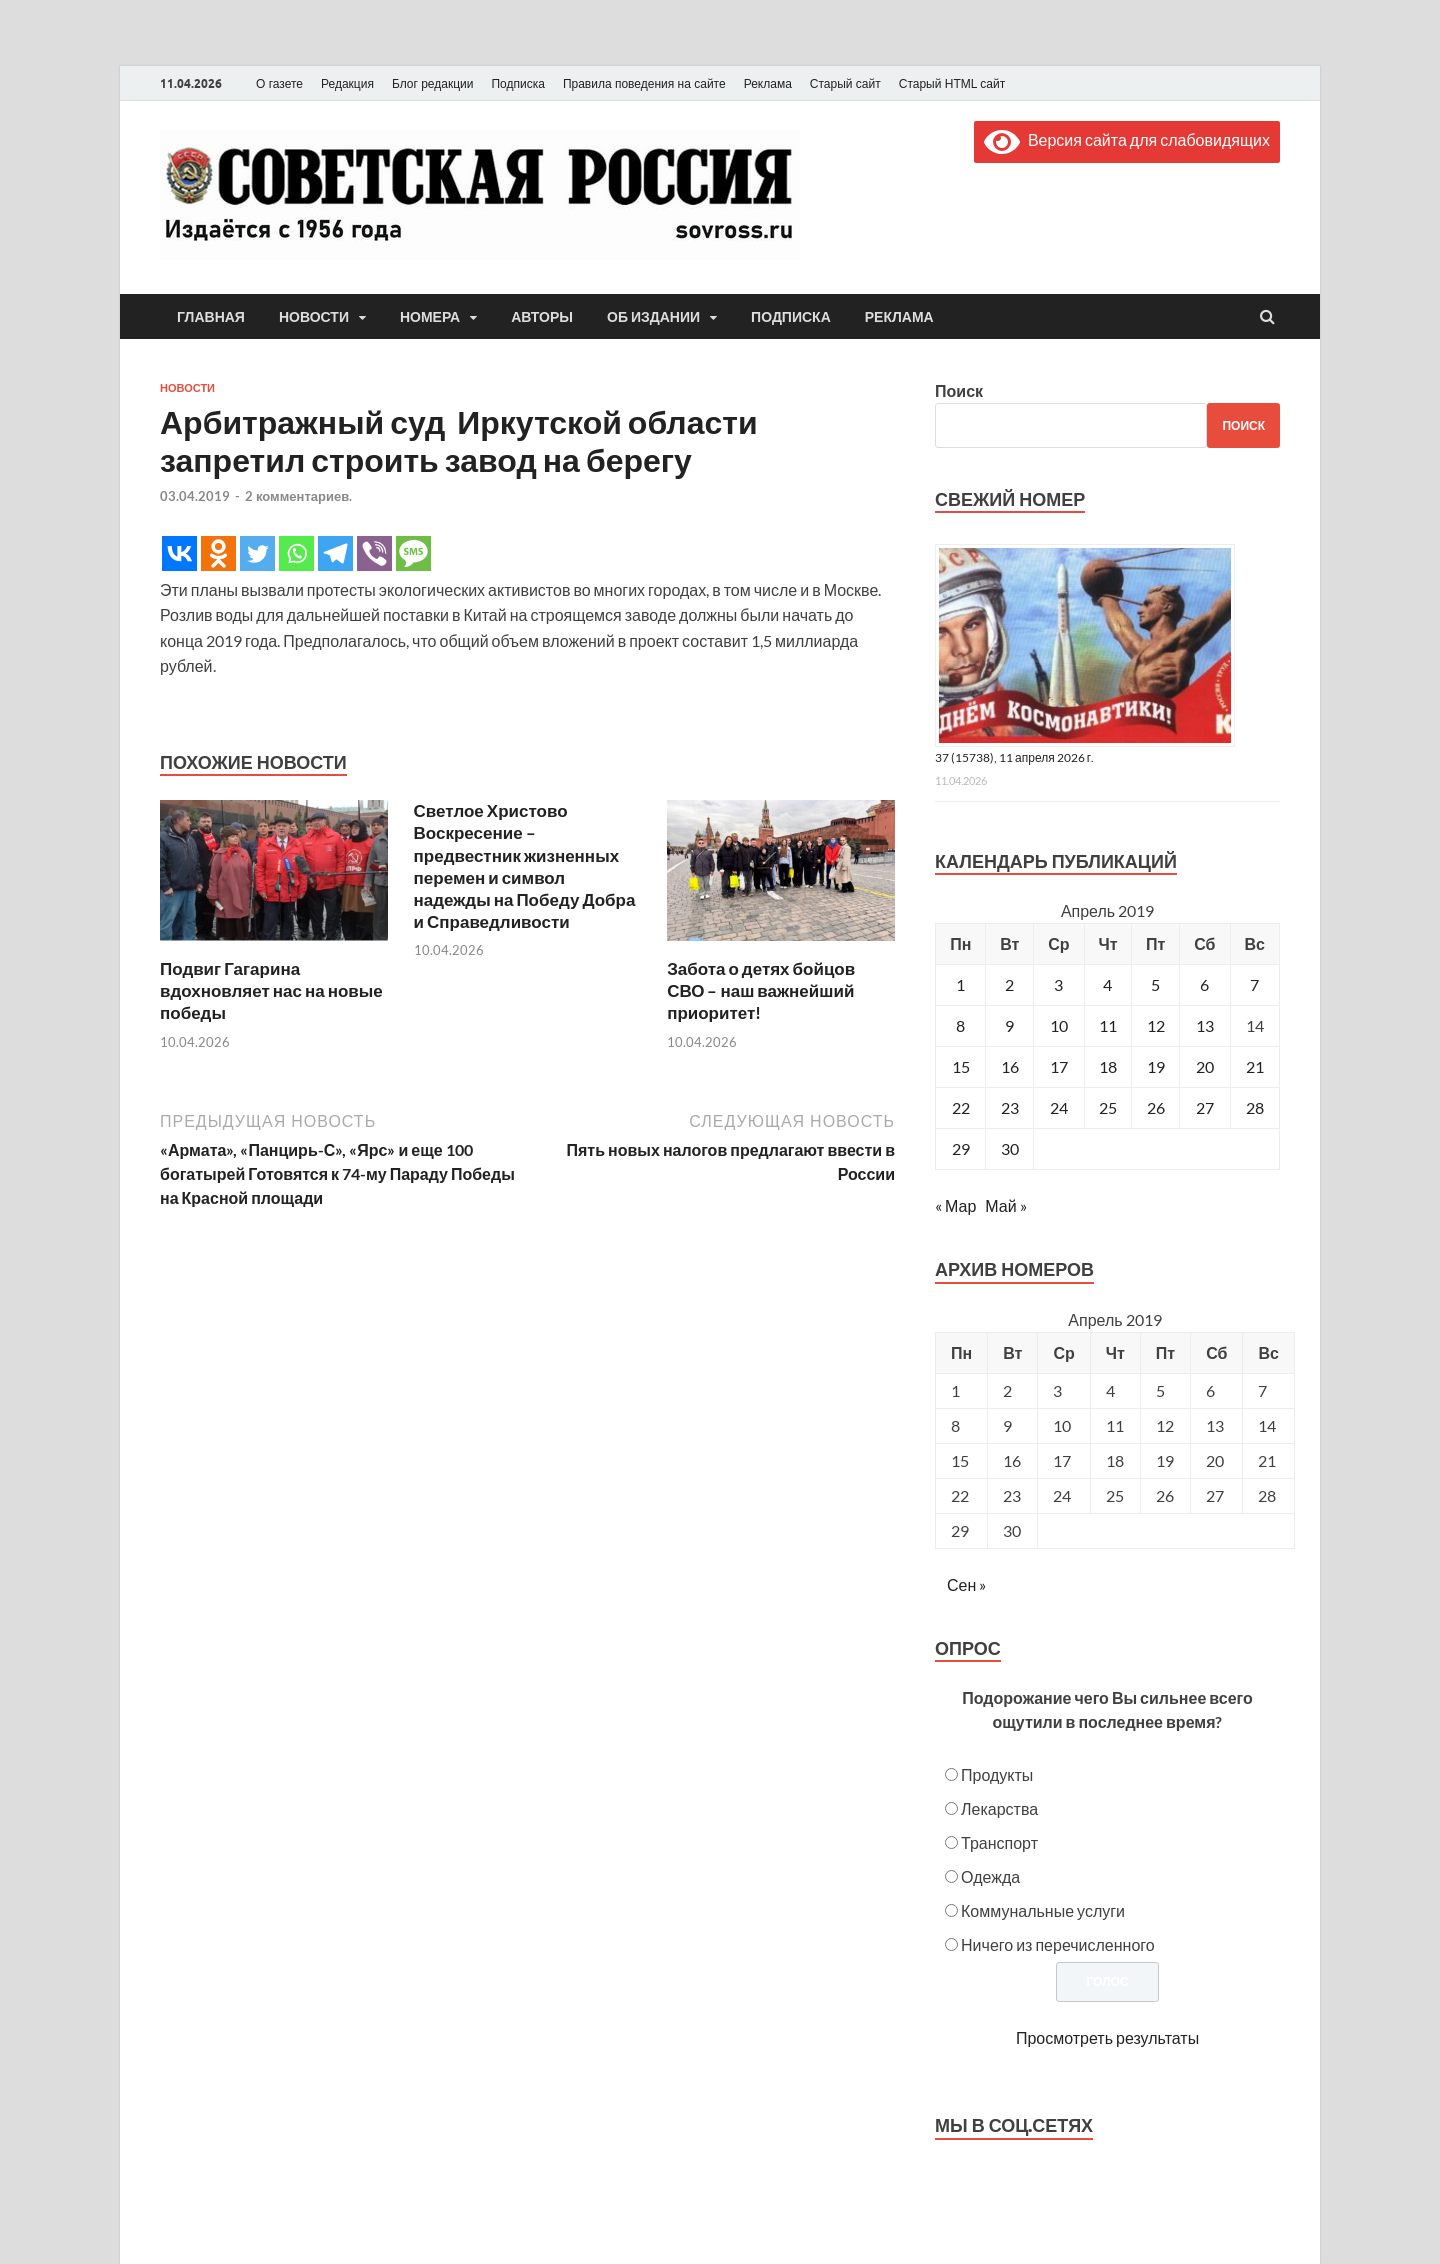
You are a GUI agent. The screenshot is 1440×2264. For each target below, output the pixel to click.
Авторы (542, 317)
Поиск (959, 390)
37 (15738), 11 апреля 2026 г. (1014, 757)
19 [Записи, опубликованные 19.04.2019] (1156, 1066)
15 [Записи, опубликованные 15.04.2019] (961, 1066)
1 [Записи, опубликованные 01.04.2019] (960, 984)
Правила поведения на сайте (644, 84)
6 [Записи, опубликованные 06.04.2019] (1204, 984)
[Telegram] (335, 553)
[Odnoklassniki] (218, 553)
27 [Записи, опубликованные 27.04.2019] (1205, 1107)
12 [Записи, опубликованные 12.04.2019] (1156, 1025)
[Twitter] (257, 553)
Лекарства (999, 1808)
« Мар (955, 1205)
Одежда (990, 1876)
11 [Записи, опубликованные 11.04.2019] (1108, 1025)
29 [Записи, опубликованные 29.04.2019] (961, 1148)
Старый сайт (845, 84)
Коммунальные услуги (1043, 1910)
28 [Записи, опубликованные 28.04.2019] (1255, 1107)
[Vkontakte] (179, 553)
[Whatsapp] (296, 553)
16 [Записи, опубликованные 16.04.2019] (1010, 1066)
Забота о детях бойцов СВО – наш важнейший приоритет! (761, 990)
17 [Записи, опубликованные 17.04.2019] (1059, 1066)
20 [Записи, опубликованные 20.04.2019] (1205, 1066)
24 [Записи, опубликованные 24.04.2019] (1059, 1107)
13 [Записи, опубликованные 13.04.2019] (1205, 1025)
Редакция (347, 84)
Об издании (653, 317)
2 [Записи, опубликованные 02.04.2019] (1009, 984)
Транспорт (999, 1842)
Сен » (966, 1584)
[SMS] (413, 553)
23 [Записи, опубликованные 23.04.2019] (1010, 1107)
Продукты (997, 1774)
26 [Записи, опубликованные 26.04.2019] (1156, 1107)
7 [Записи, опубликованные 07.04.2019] (1254, 984)
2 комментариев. (298, 496)
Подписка (517, 84)
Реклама (768, 84)
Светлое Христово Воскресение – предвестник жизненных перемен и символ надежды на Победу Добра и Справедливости (525, 865)
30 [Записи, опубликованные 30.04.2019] (1010, 1148)
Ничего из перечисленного (1058, 1944)
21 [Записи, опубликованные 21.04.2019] (1255, 1066)
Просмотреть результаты (1107, 2037)
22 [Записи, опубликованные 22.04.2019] (961, 1107)
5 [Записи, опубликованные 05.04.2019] (1155, 984)
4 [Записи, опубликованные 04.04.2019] (1107, 984)
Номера (430, 317)
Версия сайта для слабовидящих (1127, 139)
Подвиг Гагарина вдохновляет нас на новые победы (271, 990)
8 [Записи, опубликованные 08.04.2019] (960, 1025)
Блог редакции (433, 84)
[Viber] (374, 553)
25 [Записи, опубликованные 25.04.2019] (1108, 1107)
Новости (314, 317)
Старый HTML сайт (952, 84)
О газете (279, 84)
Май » (1005, 1205)
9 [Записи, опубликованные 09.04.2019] (1009, 1025)
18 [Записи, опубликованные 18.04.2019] (1108, 1066)
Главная (211, 317)
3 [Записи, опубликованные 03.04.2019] (1058, 984)
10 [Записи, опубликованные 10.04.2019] (1059, 1025)
